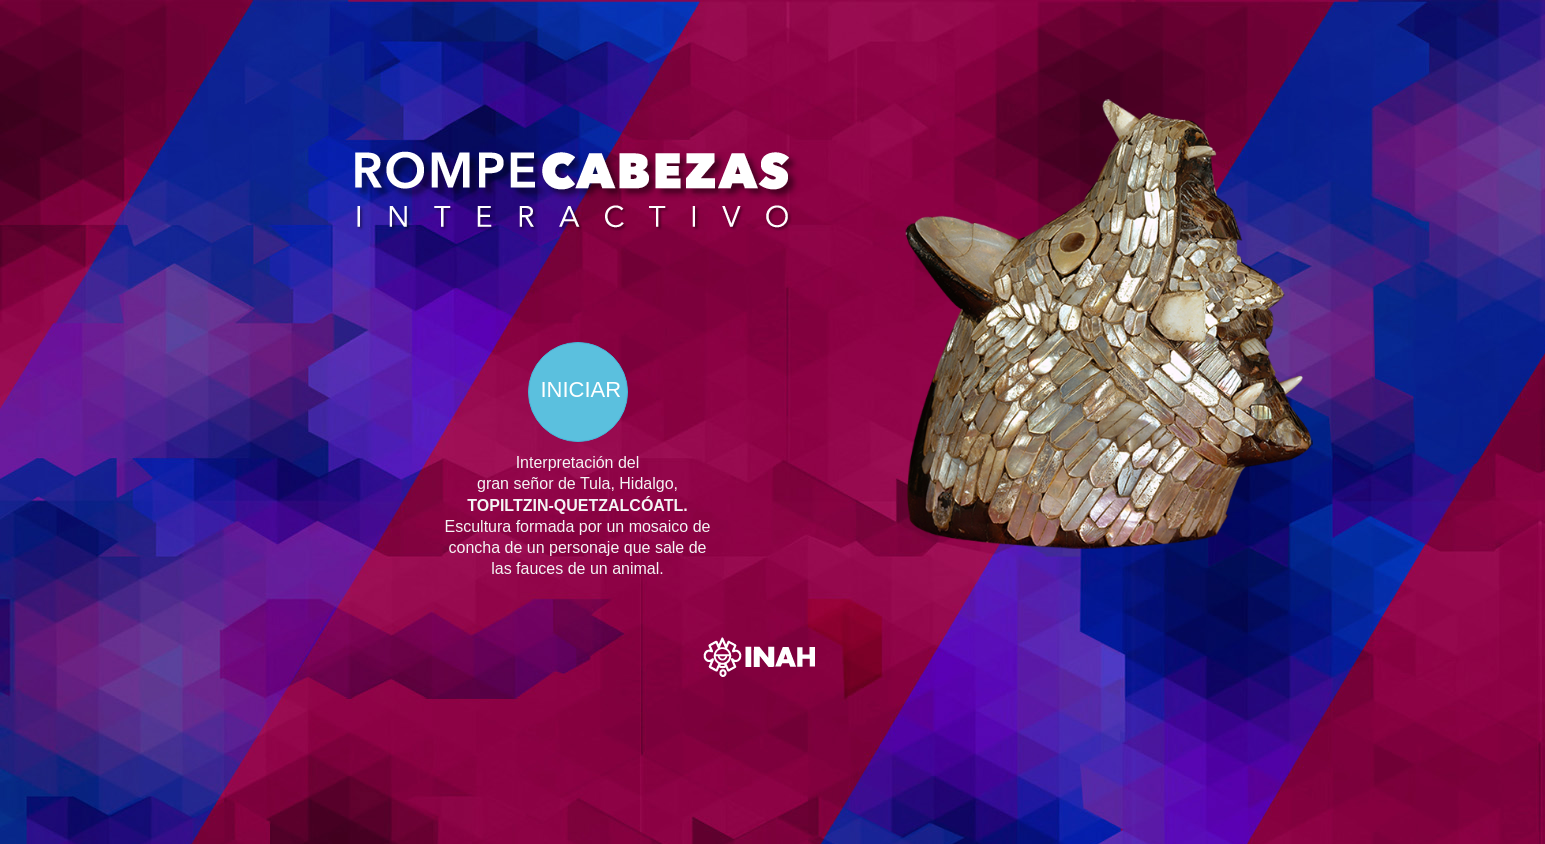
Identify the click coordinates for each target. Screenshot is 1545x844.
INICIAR (581, 389)
